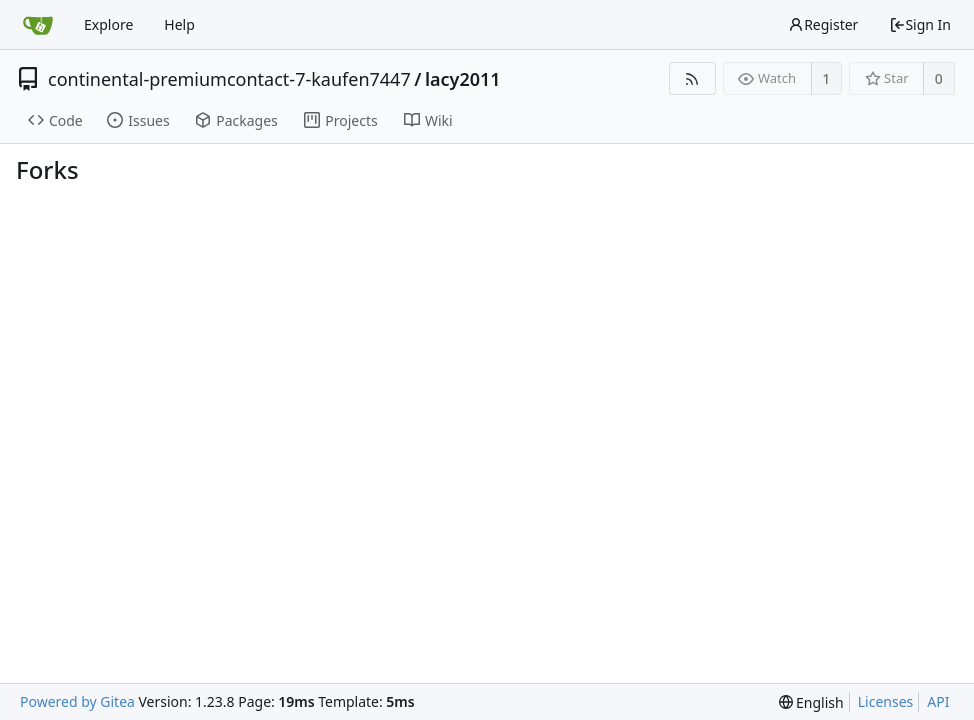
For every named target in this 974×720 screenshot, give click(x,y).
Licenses (886, 701)
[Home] (38, 25)
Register (823, 24)
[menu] (811, 702)
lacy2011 (463, 79)
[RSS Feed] (692, 78)
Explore (108, 24)
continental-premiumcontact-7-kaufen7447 (229, 79)
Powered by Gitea (77, 701)
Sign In (920, 24)
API (938, 701)
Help (179, 24)
